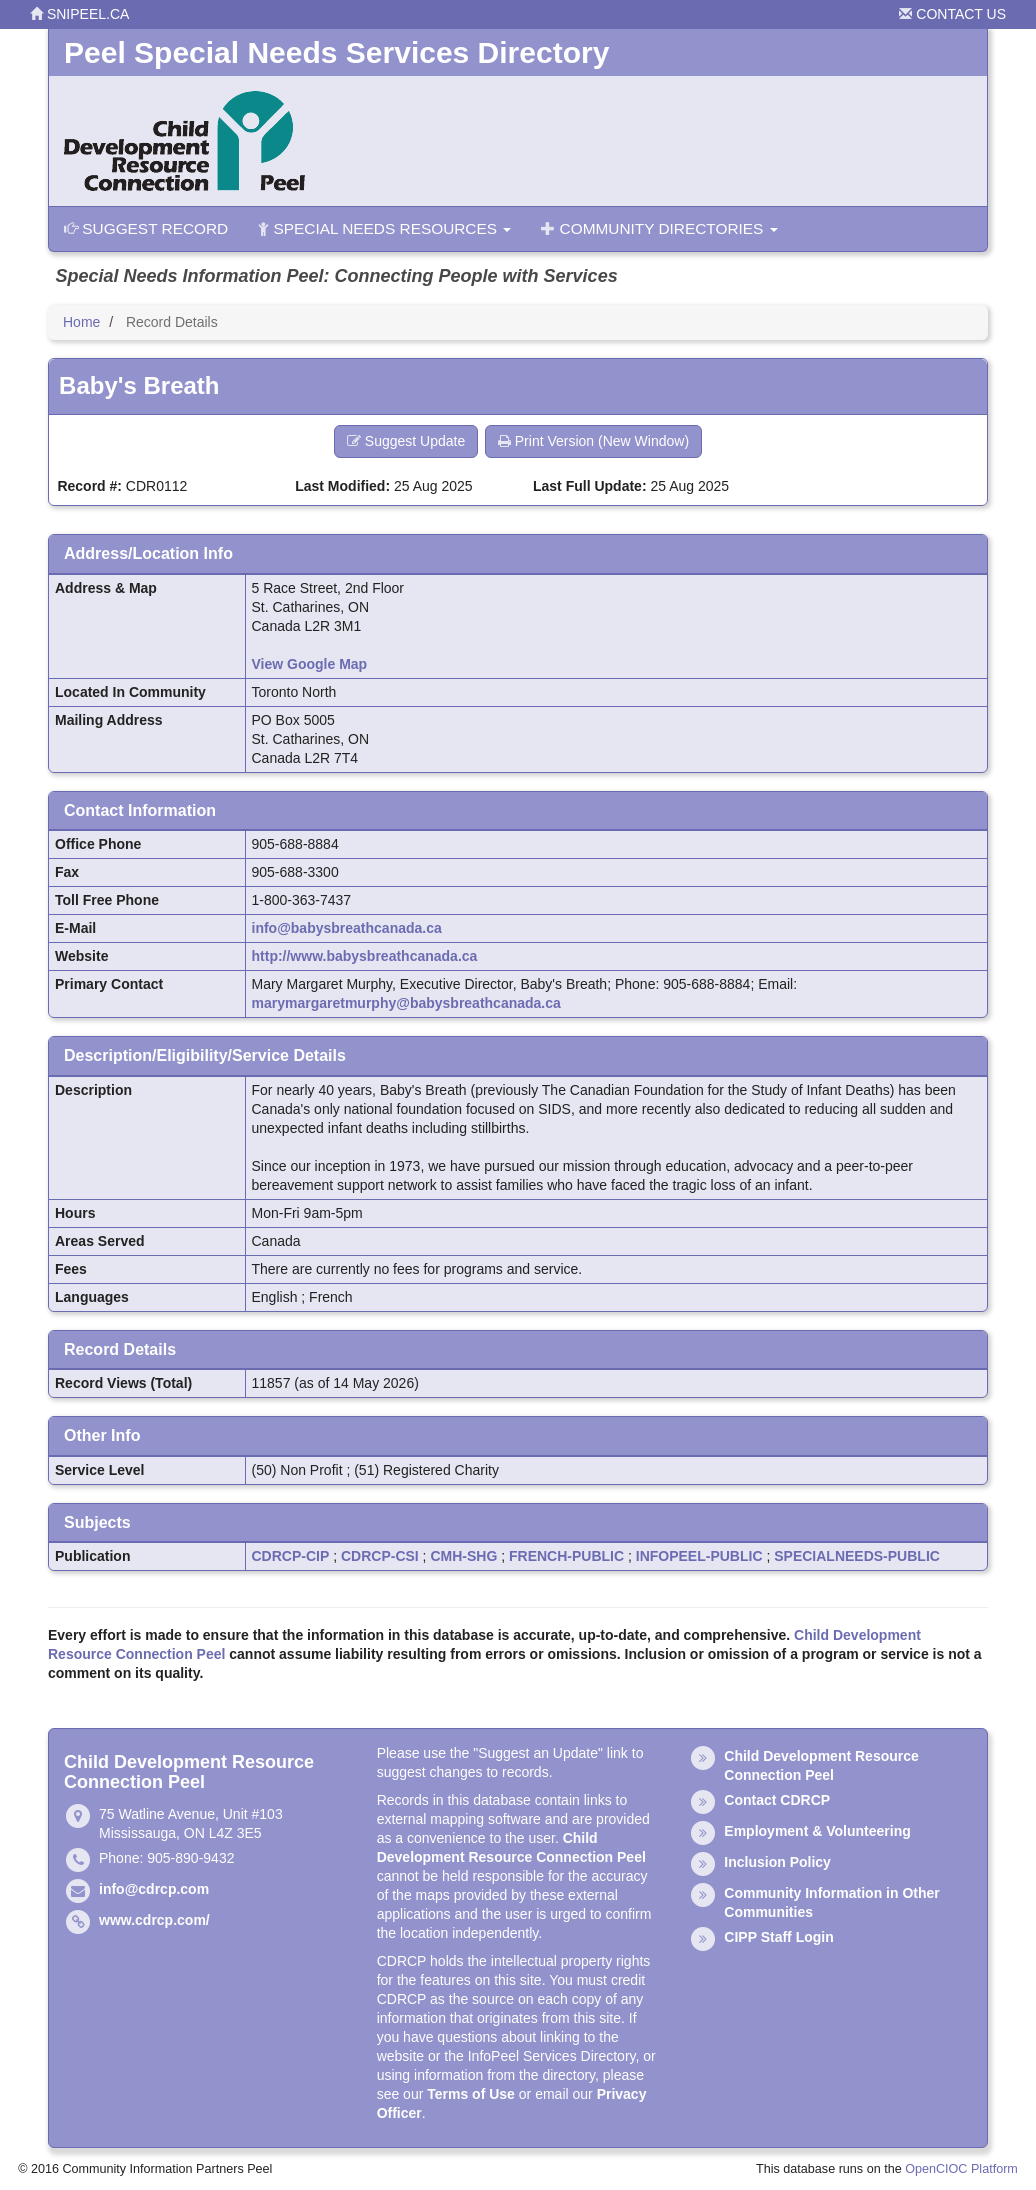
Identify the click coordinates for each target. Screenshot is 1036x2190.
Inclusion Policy (777, 1862)
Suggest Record (146, 228)
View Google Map (310, 664)
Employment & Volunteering (817, 1831)
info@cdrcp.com (154, 1889)
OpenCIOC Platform (961, 2169)
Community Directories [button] (659, 228)
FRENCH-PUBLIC (566, 1556)
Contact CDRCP (777, 1800)
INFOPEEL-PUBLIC (699, 1556)
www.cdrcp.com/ (154, 1920)
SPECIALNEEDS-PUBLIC (857, 1556)
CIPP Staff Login (778, 1937)
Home (81, 322)
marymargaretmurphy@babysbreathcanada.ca (406, 1003)
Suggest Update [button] (406, 441)
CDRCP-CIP (291, 1556)
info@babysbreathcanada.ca (347, 928)
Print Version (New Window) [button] (593, 441)
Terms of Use (471, 2094)
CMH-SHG (463, 1556)
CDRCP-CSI (380, 1556)
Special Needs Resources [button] (384, 228)
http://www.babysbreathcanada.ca (365, 956)
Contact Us (952, 14)
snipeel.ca (79, 14)
